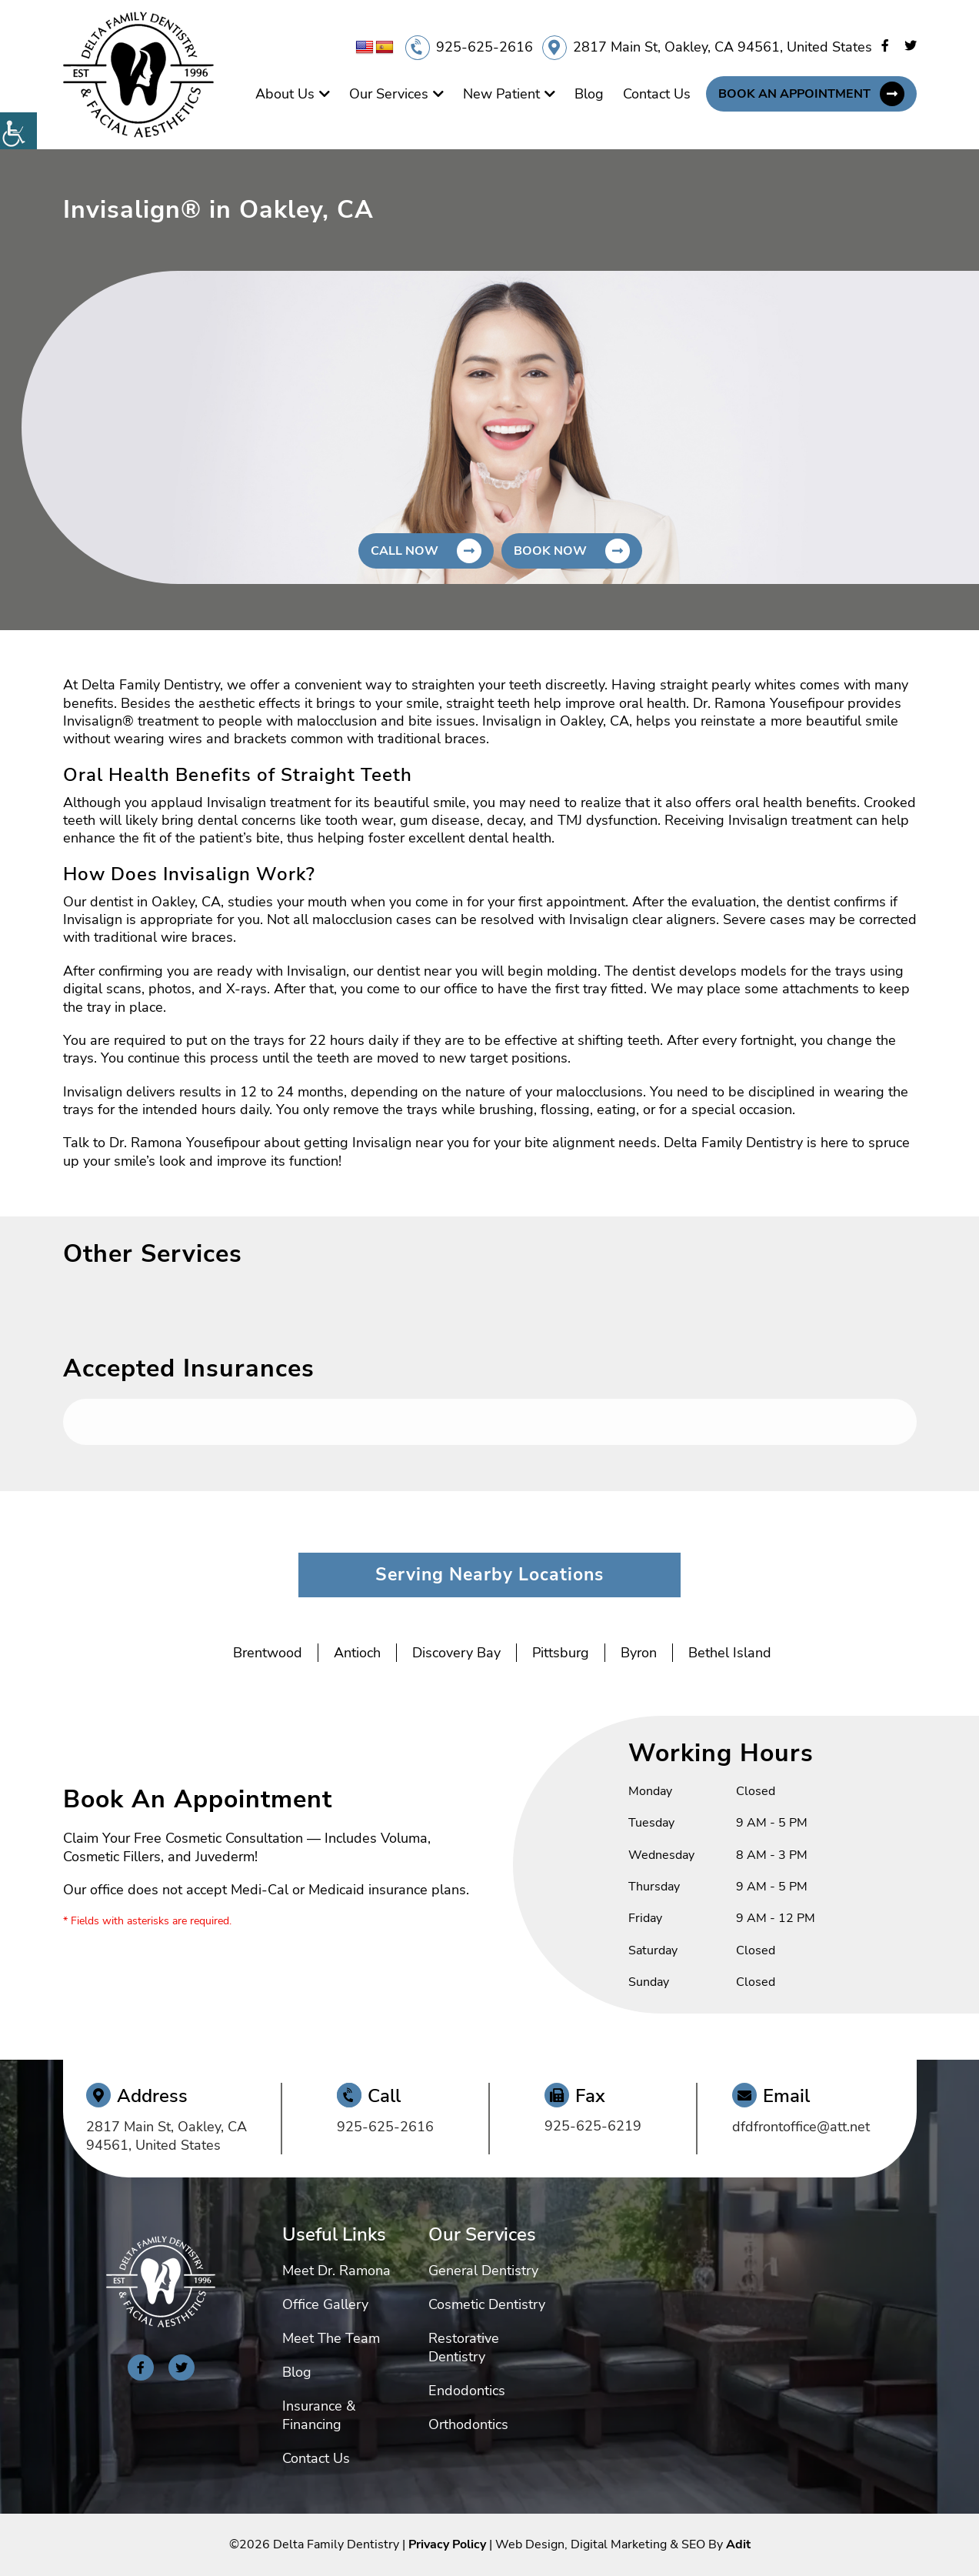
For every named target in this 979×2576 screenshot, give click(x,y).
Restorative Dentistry (463, 2347)
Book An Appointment (794, 93)
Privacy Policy (447, 2544)
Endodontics (466, 2390)
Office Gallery (325, 2304)
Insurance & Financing (318, 2415)
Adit (738, 2544)
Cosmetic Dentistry (486, 2304)
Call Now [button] (404, 550)
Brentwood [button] (267, 1652)
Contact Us (657, 94)
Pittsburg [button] (560, 1652)
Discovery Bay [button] (456, 1652)
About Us (285, 94)
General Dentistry (483, 2270)
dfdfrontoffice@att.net (801, 2126)
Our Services (388, 94)
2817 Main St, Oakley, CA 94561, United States (722, 47)
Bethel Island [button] (729, 1652)
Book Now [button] (550, 550)
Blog (589, 94)
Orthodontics (468, 2424)
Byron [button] (639, 1652)
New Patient (501, 94)
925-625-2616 (484, 47)
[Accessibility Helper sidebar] (18, 130)
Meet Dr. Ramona (336, 2270)
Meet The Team (331, 2338)
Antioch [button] (357, 1652)
